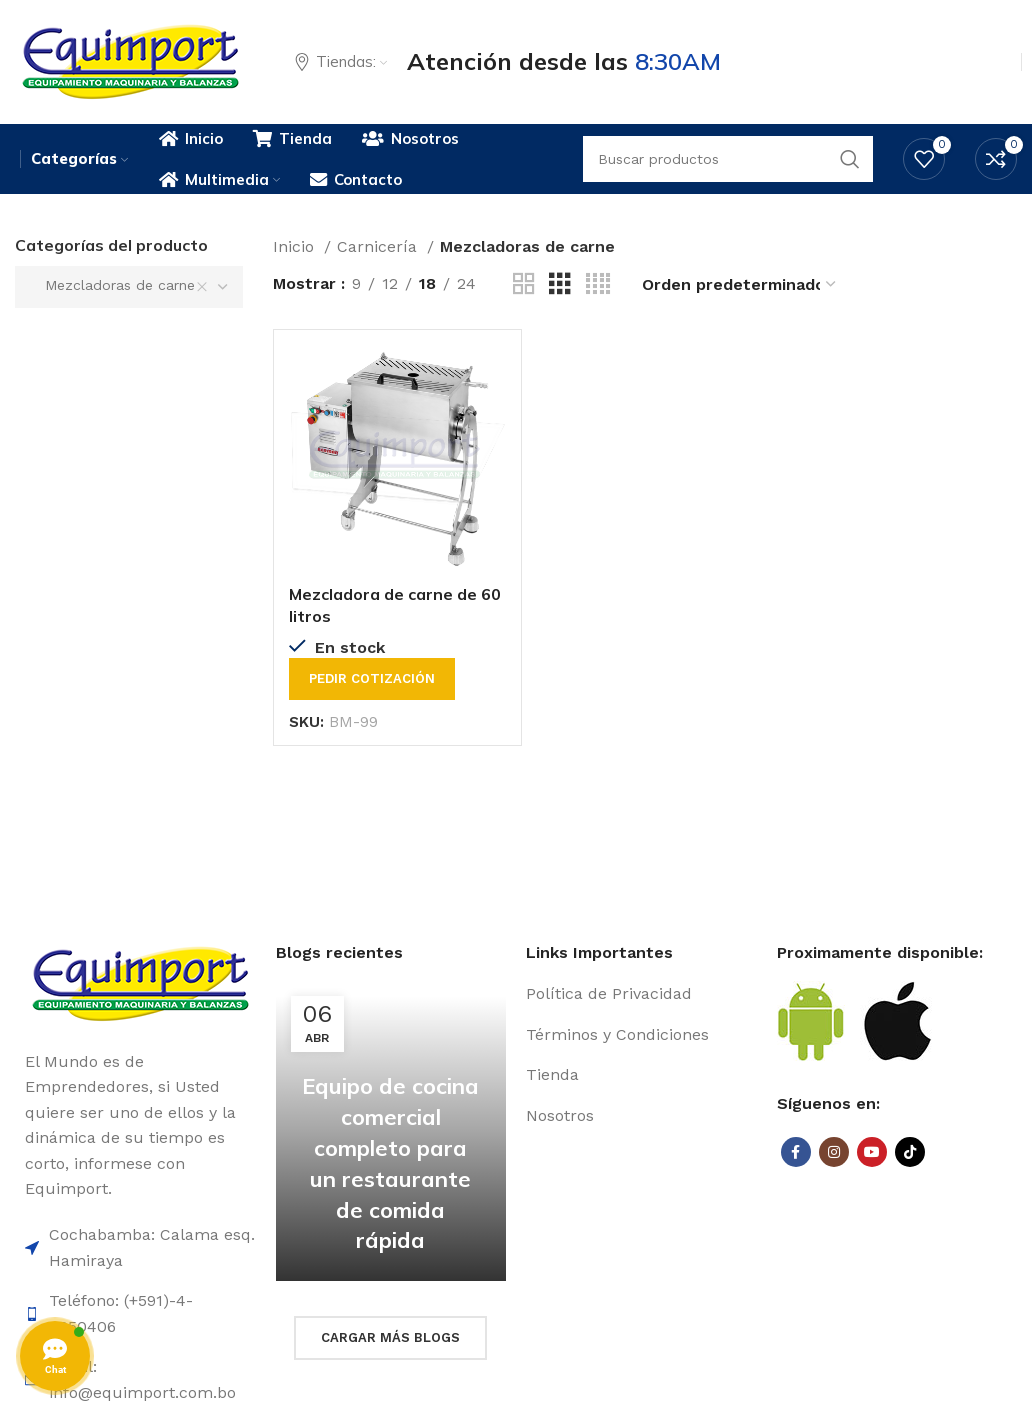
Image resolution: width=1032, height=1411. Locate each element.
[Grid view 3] (560, 284)
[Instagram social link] (834, 1152)
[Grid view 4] (598, 284)
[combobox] (129, 287)
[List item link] (641, 994)
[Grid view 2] (524, 284)
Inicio (296, 246)
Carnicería (379, 246)
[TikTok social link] (910, 1152)
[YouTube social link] (872, 1152)
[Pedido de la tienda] (740, 284)
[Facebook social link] (796, 1152)
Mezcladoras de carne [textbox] (112, 285)
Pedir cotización (372, 678)
